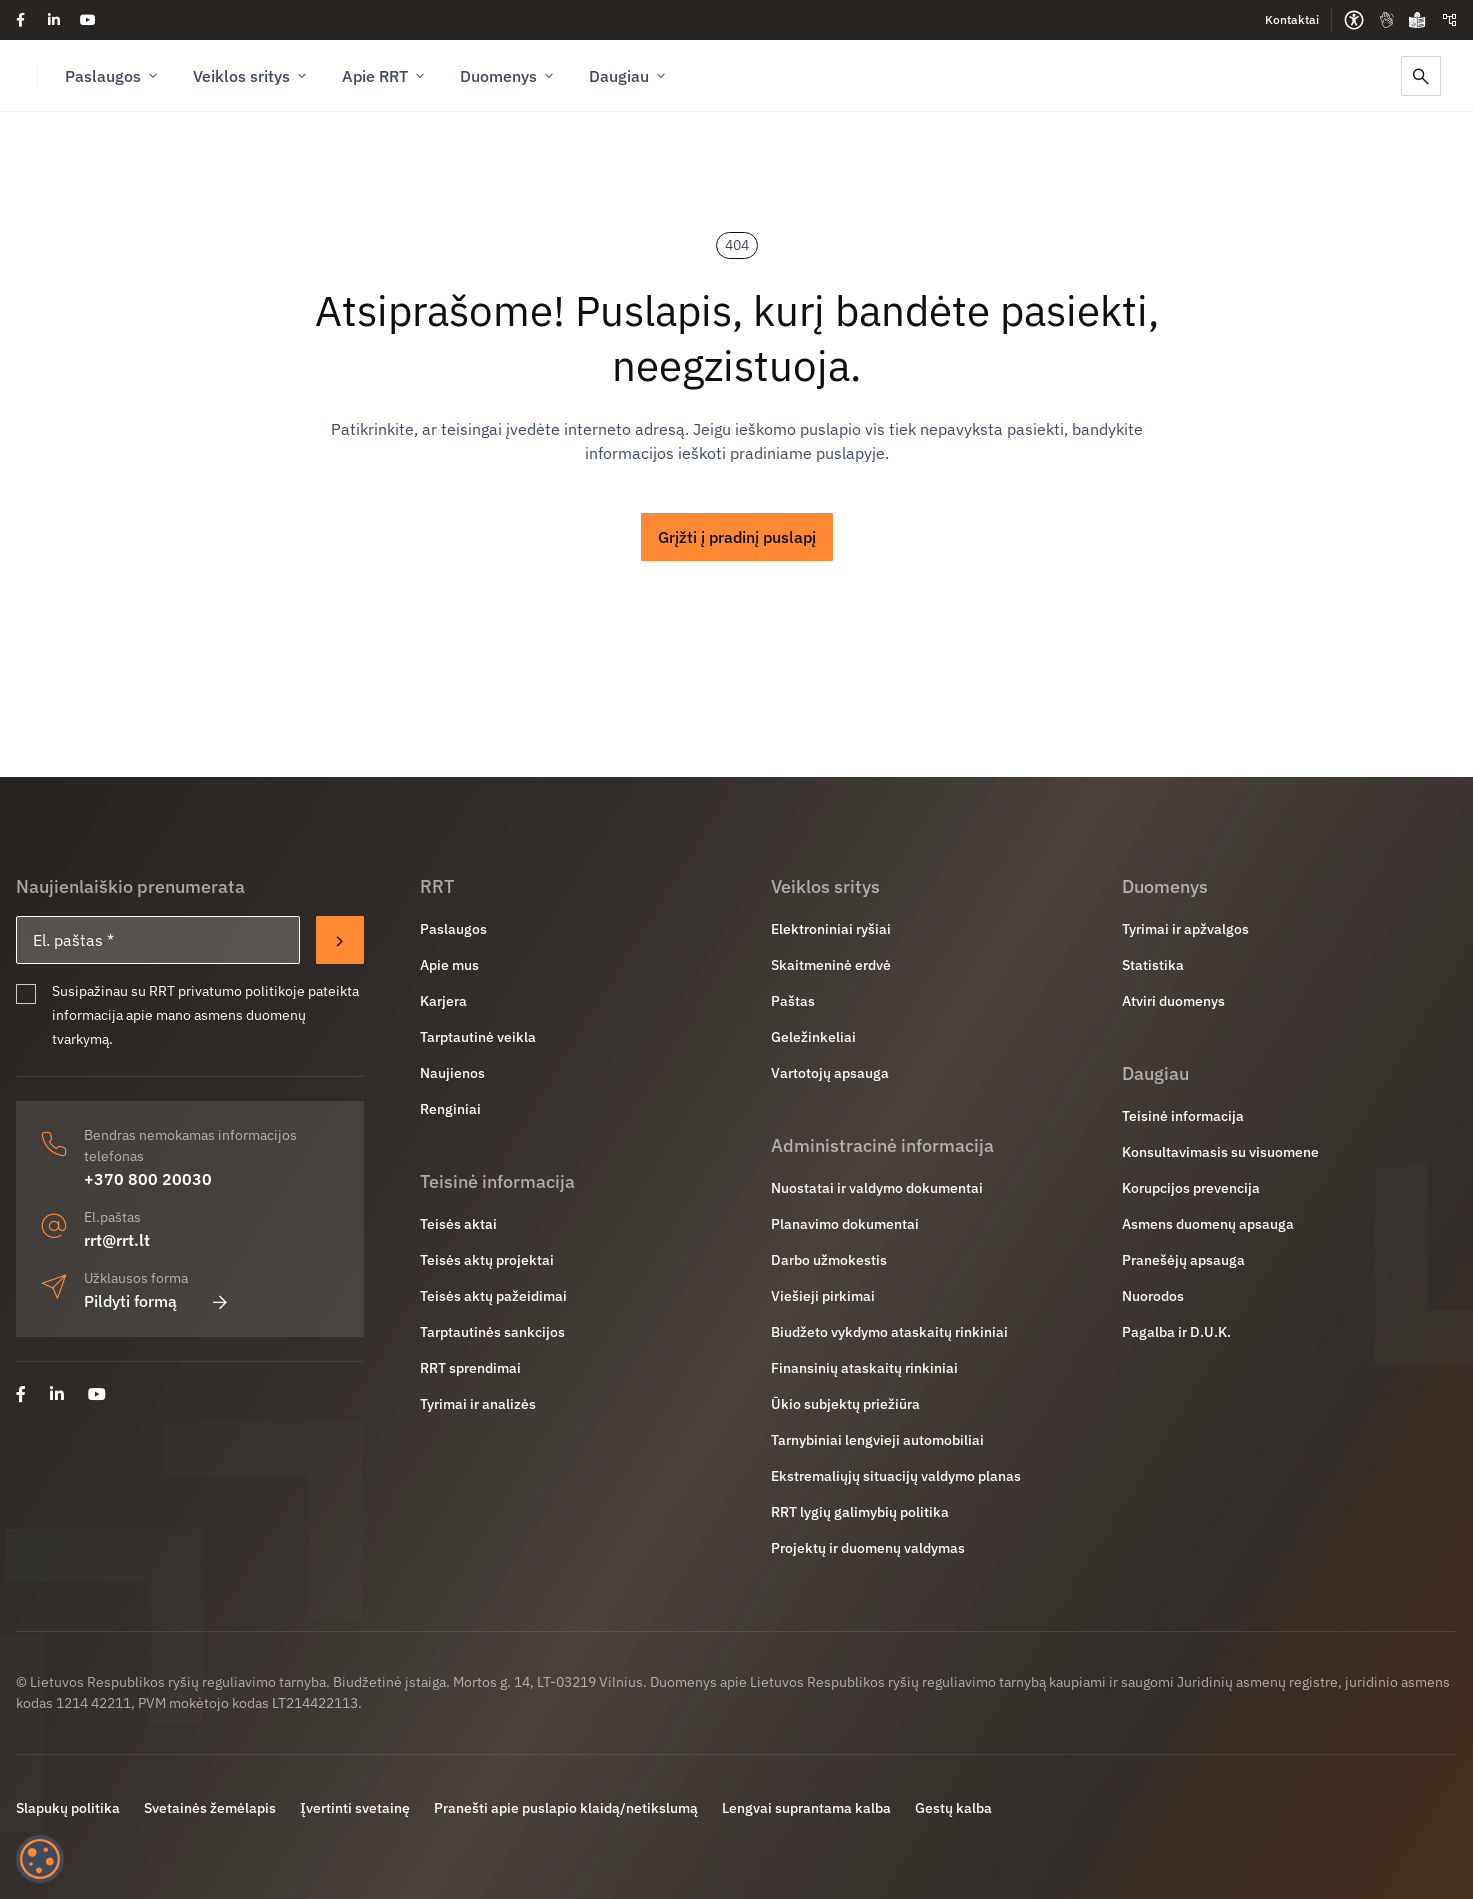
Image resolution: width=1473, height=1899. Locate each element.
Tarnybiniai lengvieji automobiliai (877, 1440)
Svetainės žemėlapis (210, 1808)
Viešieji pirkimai (823, 1296)
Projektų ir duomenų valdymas (868, 1548)
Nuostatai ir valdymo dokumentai (877, 1188)
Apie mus (449, 965)
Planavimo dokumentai (845, 1224)
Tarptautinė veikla (478, 1037)
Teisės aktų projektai (487, 1260)
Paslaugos (113, 76)
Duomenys (508, 76)
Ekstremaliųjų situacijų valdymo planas (896, 1476)
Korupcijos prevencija (1191, 1188)
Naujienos (452, 1073)
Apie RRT (385, 76)
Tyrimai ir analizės (478, 1404)
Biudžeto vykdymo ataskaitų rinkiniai (889, 1332)
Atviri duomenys (1173, 1001)
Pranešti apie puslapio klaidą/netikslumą (566, 1808)
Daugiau (629, 76)
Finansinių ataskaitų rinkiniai (864, 1368)
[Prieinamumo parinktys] (1354, 20)
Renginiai (450, 1109)
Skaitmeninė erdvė (831, 965)
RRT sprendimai (470, 1368)
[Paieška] (1421, 76)
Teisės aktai (458, 1224)
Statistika (1153, 965)
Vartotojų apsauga (830, 1073)
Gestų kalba (953, 1808)
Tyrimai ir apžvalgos (1185, 929)
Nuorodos (1153, 1296)
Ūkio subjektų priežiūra (845, 1404)
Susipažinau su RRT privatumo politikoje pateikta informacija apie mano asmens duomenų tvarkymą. (205, 1015)
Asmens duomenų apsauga (1208, 1224)
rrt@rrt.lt (117, 1240)
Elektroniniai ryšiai (831, 929)
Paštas (793, 1001)
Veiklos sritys (251, 76)
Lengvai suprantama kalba (806, 1808)
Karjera (443, 1001)
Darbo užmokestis (829, 1260)
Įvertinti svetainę (355, 1808)
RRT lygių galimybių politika (860, 1512)
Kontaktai (1292, 19)
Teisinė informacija (1183, 1116)
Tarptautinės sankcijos (492, 1332)
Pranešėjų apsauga (1183, 1260)
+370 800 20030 (148, 1179)
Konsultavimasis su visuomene (1220, 1152)
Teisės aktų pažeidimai (493, 1296)
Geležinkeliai (813, 1037)
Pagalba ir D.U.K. (1176, 1332)
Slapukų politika (68, 1808)
